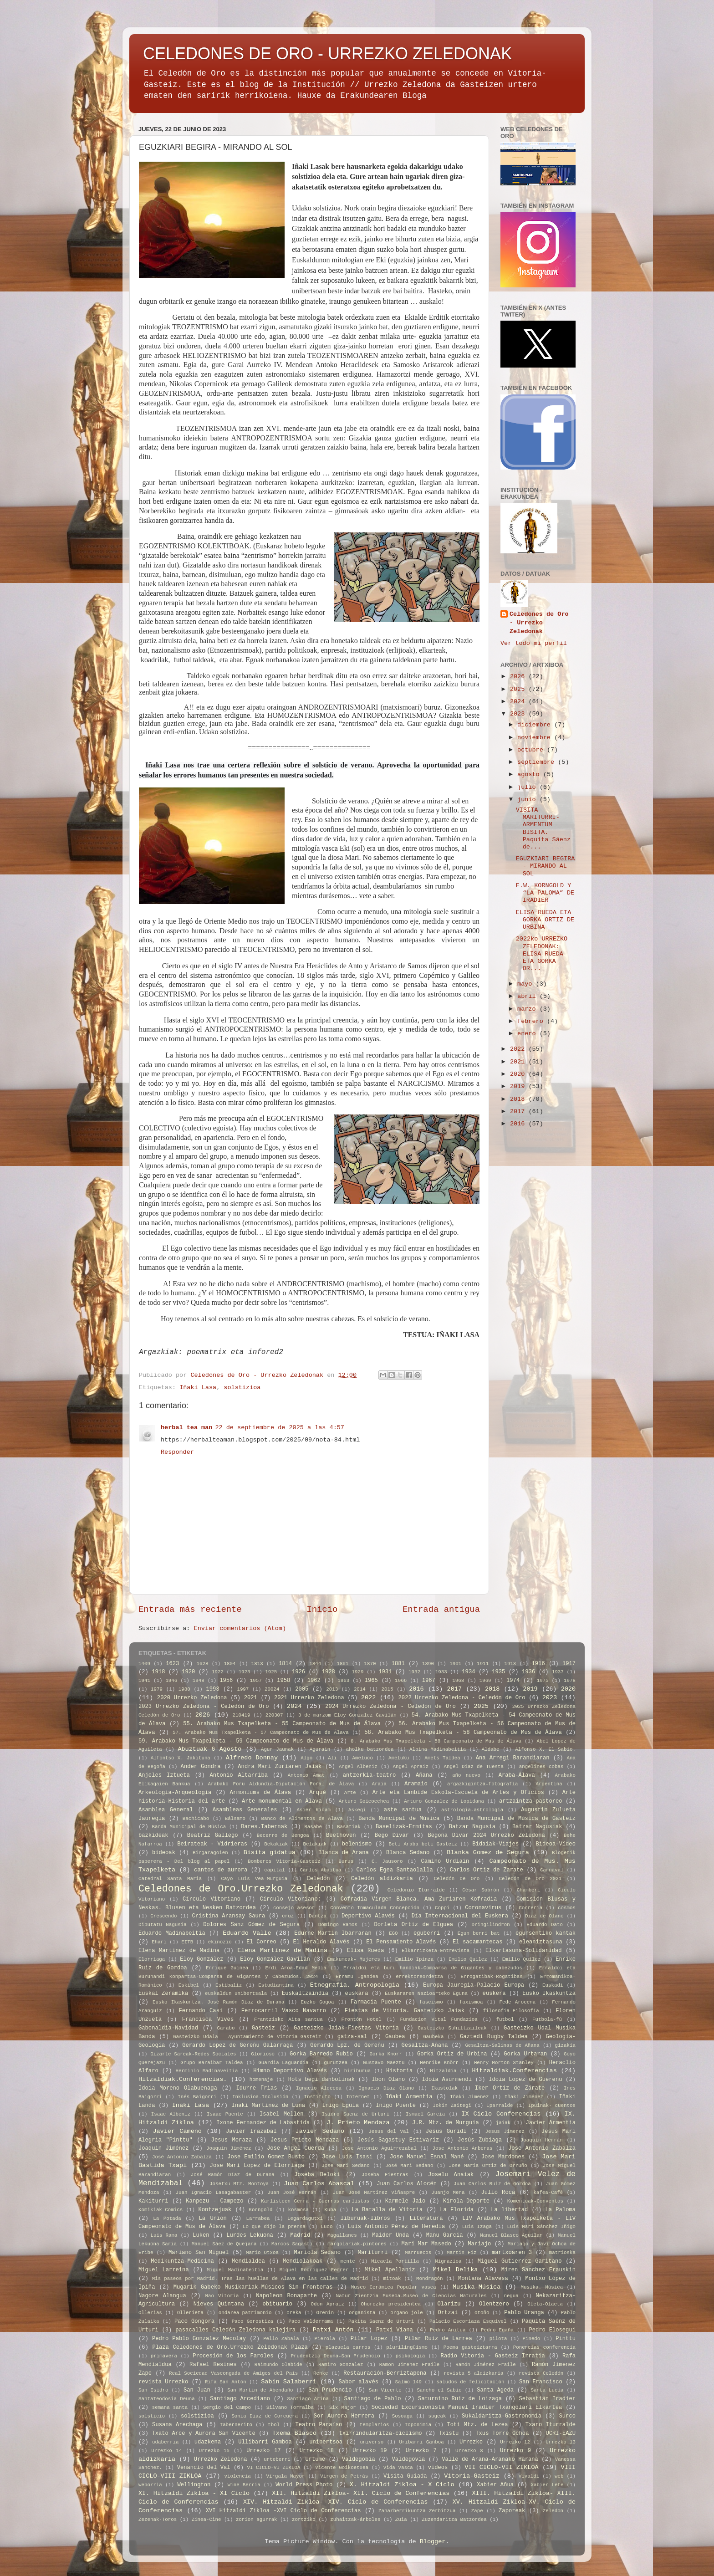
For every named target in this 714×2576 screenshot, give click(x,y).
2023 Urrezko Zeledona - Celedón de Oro (203, 1706)
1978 (570, 1680)
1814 (285, 1664)
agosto (530, 774)
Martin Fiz (461, 2252)
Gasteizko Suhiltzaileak (452, 2028)
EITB (187, 1942)
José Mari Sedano (409, 2165)
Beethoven (341, 1835)
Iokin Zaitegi (452, 2105)
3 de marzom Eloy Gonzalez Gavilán (347, 1715)
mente (347, 2261)
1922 (218, 1672)
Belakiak (315, 1844)
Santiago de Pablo (372, 2399)
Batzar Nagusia (472, 1827)
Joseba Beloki (317, 2175)
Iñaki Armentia (409, 2097)
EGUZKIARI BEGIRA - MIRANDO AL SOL (545, 866)
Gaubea (395, 2037)
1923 (244, 1672)
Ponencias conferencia (544, 2347)
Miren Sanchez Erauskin (538, 2270)
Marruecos (418, 2252)
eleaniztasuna (540, 1942)
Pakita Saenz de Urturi (381, 2321)
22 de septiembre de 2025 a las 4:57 (279, 1427)
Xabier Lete (547, 2485)
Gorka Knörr (386, 2054)
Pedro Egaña (497, 2330)
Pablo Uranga (524, 2313)
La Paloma (561, 2210)
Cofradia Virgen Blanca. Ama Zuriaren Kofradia (419, 1899)
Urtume (315, 2459)
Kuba (330, 2210)
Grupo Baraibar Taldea (211, 2062)
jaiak (503, 2123)
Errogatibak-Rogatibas (492, 1976)
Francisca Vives (208, 2019)
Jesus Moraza (231, 2140)
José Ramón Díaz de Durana (233, 2174)
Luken (201, 2235)
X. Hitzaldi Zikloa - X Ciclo (402, 2484)
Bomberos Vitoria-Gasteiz (284, 1861)
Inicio (321, 1610)
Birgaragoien (210, 1852)
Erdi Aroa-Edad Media (295, 1968)
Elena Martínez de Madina (282, 1950)
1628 (203, 1663)
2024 (519, 701)
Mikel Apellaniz (390, 2270)
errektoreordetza (419, 1976)
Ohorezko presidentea (391, 2304)
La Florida (457, 2210)
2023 (519, 713)
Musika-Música (476, 2287)
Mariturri (373, 2252)
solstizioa (242, 1387)
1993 (212, 1689)
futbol (505, 2019)
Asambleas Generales (245, 1810)
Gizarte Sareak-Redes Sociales (193, 2054)
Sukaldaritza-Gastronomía (501, 2416)
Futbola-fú (547, 2019)
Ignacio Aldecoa (319, 2088)
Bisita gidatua (270, 1852)
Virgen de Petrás (344, 2476)
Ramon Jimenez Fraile (409, 2364)
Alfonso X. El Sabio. (545, 1749)
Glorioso (263, 2054)
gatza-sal (352, 2037)
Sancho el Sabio (439, 2390)
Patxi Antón (333, 2329)
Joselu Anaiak (451, 2175)
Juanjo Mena (447, 2192)
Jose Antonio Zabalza (542, 2148)
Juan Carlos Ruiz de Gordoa (492, 2184)
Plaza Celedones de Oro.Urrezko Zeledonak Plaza (229, 2347)
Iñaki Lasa (197, 1387)
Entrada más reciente (190, 1610)
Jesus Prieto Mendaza (304, 2140)
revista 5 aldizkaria (473, 2373)
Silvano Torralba (290, 2407)
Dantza (317, 1916)
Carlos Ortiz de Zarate (486, 1870)
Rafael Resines (212, 2364)
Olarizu (449, 2304)
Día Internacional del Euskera (460, 1916)
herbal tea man (186, 1427)
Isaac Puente (225, 2114)
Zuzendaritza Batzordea (454, 2519)
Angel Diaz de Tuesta (474, 1766)
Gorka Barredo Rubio (321, 2054)
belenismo (357, 1844)
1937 (558, 1672)
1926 (298, 1672)
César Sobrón (480, 1890)
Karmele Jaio (405, 2201)
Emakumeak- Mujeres (353, 1959)
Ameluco (362, 1758)
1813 (257, 1663)
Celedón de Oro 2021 (530, 1878)
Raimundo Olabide (278, 2364)
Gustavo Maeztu (383, 2062)
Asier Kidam (313, 1810)
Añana (424, 1775)
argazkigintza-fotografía (482, 1784)
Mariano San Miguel (198, 2252)
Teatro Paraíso (318, 2425)
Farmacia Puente (376, 2002)
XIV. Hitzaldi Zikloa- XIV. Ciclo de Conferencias (335, 2502)
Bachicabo (196, 1818)
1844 (315, 1663)
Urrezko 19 (369, 2451)
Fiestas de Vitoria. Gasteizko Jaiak (404, 2011)
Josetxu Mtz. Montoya (239, 2184)
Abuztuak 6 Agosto (209, 1749)
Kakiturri (153, 2201)
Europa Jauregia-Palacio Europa (473, 1985)
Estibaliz (228, 1985)
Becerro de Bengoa (283, 1835)
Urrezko (471, 2442)
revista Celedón (541, 2373)
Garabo (226, 2028)
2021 (519, 1061)
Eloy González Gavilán (275, 1959)
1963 (343, 1680)
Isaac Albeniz (170, 2114)
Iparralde (499, 2105)
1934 (468, 1672)
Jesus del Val (388, 2131)
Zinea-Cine (206, 2519)
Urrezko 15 (214, 2450)
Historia (399, 2071)
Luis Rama (164, 2235)
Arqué (317, 1792)
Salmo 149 (408, 2382)
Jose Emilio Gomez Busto (266, 2157)
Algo (306, 1758)
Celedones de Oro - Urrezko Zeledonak (539, 623)
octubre (532, 749)
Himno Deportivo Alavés (290, 2071)
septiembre (537, 762)
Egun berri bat (479, 1933)
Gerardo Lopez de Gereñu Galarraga (237, 2045)
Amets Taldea (442, 1758)
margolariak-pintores (357, 2244)
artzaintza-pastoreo (530, 1801)
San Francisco (540, 2382)
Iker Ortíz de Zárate (510, 2088)
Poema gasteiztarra (470, 2347)
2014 (360, 1689)
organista (362, 2312)
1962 (314, 1680)
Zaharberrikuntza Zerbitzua (416, 2511)
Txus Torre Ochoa (502, 2433)
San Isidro (153, 2390)
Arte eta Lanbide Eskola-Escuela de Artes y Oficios (458, 1792)
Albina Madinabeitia (437, 1749)
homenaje (261, 2079)
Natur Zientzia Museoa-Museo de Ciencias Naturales (411, 2296)
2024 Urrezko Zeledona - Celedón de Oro (390, 1706)
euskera (494, 1993)
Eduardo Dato (544, 1924)
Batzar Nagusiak (537, 1827)
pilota (498, 2338)
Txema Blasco (294, 2433)
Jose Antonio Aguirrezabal (379, 2148)
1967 (428, 1680)
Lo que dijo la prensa (274, 2226)
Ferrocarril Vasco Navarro (283, 2011)
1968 (458, 1680)
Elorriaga (151, 1959)
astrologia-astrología (472, 1810)
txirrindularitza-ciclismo (380, 2433)
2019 (519, 1086)
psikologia (410, 2356)
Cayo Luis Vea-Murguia (254, 1878)
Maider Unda (390, 2235)
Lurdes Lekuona (249, 2235)
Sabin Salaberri (288, 2381)
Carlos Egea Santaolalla (395, 1870)
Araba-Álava (517, 1775)
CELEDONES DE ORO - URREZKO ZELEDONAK (327, 53)
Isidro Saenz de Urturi (355, 2114)
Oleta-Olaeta (545, 2304)
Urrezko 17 (263, 2451)
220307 (274, 1715)
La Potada (167, 2218)
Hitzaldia (443, 2071)
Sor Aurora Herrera (344, 2416)
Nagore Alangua (162, 2296)
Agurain (320, 1749)
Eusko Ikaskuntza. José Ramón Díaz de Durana (218, 2002)
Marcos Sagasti (292, 2244)
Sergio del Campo (227, 2407)
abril (528, 996)
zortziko (304, 2519)
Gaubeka (433, 2036)
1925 (271, 1672)
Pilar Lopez (369, 2339)
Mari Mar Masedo (426, 2244)
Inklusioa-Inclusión (260, 2097)
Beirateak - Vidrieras (212, 1844)
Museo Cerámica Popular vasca (393, 2287)
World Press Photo (303, 2485)
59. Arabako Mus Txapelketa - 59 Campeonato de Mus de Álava (235, 1741)
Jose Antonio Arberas (463, 2148)
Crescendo (163, 1916)
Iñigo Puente (396, 2105)
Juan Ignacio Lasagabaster (213, 2192)
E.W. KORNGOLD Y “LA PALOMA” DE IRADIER (545, 893)
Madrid (301, 2235)
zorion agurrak (256, 2519)
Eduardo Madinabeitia (171, 1933)
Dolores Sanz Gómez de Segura (251, 1925)
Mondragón (429, 2278)
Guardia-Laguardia (283, 2062)
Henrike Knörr (439, 2062)
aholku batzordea (370, 1749)
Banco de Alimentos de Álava (302, 1818)
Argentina (549, 1784)
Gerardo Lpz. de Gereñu (347, 2045)
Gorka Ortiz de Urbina (452, 2054)
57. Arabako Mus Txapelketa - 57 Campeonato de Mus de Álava (261, 1732)
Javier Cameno (177, 2131)
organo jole (406, 2312)
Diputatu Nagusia (162, 1924)
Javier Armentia (550, 2123)
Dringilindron (491, 1924)
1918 (158, 1672)
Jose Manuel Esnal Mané (427, 2157)
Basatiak (349, 1827)
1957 (256, 1680)
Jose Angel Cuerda (295, 2148)
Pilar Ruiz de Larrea (438, 2339)
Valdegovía (408, 2459)
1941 (144, 1680)
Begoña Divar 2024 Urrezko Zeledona (486, 1835)
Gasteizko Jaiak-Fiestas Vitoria (346, 2028)
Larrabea (258, 2218)
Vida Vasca (398, 2467)
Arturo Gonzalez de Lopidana (444, 1801)
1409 (144, 1663)
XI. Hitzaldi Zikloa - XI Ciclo (194, 2493)
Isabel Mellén (282, 2114)
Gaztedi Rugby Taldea (494, 2037)
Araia (379, 1784)
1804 (230, 1663)
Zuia (401, 2519)
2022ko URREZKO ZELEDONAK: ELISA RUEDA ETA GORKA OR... (541, 953)
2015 (387, 1689)
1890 (428, 1663)
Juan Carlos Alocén (407, 2184)
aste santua (403, 1810)
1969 (485, 1680)
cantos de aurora (220, 1870)
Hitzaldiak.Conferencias (514, 2070)
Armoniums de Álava (260, 1792)
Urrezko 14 (166, 2450)
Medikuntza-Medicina (182, 2261)
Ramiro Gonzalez (340, 2364)
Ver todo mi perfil (533, 643)
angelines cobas (541, 1766)
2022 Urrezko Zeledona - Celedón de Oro (461, 1698)
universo (371, 2442)
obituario (278, 2304)
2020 (519, 1074)
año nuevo (466, 1775)
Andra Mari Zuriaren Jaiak (279, 1766)
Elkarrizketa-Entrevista (435, 1950)
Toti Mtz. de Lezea (477, 2425)
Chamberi (529, 1890)
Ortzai (448, 2313)
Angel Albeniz (358, 1766)
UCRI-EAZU (561, 2433)
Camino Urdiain (445, 1861)
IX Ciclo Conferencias (501, 2114)
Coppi (442, 1908)
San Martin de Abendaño (260, 2390)
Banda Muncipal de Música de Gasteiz (516, 1818)
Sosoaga (402, 2416)
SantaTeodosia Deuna (166, 2399)
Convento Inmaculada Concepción (374, 1908)
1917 (569, 1664)
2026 (519, 676)
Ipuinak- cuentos (552, 2105)
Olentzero (494, 2304)
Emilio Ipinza (414, 1959)
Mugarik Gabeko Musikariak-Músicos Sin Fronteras (253, 2287)
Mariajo (479, 2244)
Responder (177, 1452)
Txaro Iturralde (550, 2425)
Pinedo (531, 2338)
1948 (198, 1680)
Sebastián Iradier (547, 2399)
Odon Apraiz (327, 2304)
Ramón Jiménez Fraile (485, 2364)
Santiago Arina (308, 2399)
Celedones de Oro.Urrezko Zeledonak (240, 1888)
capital (274, 1870)
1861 (342, 1663)
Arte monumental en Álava (282, 1801)
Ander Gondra (201, 1766)
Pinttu (566, 2339)
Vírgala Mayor (285, 2476)
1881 (398, 1664)
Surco (567, 2416)
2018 (519, 1099)
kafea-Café (548, 2192)
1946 (171, 1680)
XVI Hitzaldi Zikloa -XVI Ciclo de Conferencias (283, 2511)
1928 (328, 1672)
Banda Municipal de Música (189, 1827)
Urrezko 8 (469, 2450)
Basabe (313, 1827)
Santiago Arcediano (240, 2399)
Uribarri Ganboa (421, 2442)
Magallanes (342, 2235)
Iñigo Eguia (340, 2105)
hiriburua (357, 2071)
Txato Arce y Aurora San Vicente (203, 2433)
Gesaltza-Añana (425, 2045)
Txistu (449, 2433)
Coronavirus (483, 1908)
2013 (332, 1689)
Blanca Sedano (408, 1853)
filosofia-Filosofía (511, 2011)
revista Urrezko (163, 2382)
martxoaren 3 (512, 2252)
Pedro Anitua (447, 2330)
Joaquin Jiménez (163, 2148)
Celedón (318, 1879)
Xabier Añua (495, 2485)
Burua (346, 1861)
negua (511, 2296)
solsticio (151, 2416)
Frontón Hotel (361, 2019)
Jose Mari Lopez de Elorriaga (257, 2165)
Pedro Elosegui (552, 2330)
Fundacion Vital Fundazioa (439, 2019)
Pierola (325, 2338)
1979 (157, 1689)
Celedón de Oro (456, 1878)
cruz (288, 1916)
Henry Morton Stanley (504, 2062)
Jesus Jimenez (504, 2131)
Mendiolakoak (302, 2261)
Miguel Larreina (163, 2270)
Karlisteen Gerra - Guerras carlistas (315, 2201)
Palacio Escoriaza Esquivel (468, 2321)
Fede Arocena (518, 2002)
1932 (414, 1672)
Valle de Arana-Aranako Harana (490, 2459)
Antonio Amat (306, 1775)
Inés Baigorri (197, 2097)
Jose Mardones (503, 2157)
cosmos (567, 1908)
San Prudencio (330, 2390)
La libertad (509, 2210)
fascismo (431, 2002)
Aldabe (491, 1749)
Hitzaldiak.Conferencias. (182, 2079)
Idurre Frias (256, 2088)
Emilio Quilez (468, 1959)
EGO (393, 1933)
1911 (483, 1663)
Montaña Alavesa (483, 2278)
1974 (513, 1680)
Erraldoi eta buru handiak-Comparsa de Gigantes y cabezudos (432, 1968)
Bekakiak (276, 1844)
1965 (371, 1680)
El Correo (261, 1942)
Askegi (357, 1810)
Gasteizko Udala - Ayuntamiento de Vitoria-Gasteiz (247, 2036)
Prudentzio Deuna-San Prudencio (335, 2356)
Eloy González (201, 1959)
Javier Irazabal (251, 2131)
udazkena (207, 2442)
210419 (241, 1715)
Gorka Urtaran (525, 2054)
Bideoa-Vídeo (556, 1844)
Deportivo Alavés (368, 1916)
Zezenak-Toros (157, 2519)
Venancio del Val (203, 2467)
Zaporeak (512, 2511)
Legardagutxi (305, 2218)
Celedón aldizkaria (382, 1879)
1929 (358, 1672)
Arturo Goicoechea (364, 1801)
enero (528, 1033)
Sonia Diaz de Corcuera (264, 2416)
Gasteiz (263, 2028)
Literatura (426, 2218)
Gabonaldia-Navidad (168, 2028)
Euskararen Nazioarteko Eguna (426, 1993)
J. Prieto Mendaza (357, 2122)
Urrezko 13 (561, 2442)
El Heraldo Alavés (321, 1942)
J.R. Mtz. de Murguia (445, 2123)
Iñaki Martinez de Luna (269, 2105)
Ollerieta (190, 2312)
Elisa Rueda (365, 1950)
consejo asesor (294, 1908)
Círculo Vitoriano (211, 1899)
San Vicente (385, 2390)
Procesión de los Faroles (233, 2356)
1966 (401, 1680)
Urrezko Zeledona (220, 2459)
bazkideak (153, 1835)
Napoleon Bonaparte (286, 2296)
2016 (519, 1123)
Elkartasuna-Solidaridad (523, 1950)
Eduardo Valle (247, 1933)
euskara (356, 1993)
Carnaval (552, 1870)
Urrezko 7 (421, 2451)
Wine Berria (244, 2485)
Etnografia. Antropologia (354, 1985)
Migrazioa (448, 2261)
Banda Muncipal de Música (398, 1818)
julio (528, 787)
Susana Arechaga (177, 2425)
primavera (164, 2356)
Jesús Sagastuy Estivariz (398, 2140)
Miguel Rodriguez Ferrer (314, 2270)
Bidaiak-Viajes (495, 1844)
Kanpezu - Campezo (214, 2201)
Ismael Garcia (425, 2114)
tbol (274, 2425)
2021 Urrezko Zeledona (309, 1698)
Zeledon (553, 2511)
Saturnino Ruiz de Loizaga (460, 2399)
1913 (510, 1663)
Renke (320, 2373)
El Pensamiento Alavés (401, 1942)
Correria (530, 1908)
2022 (519, 1049)
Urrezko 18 (317, 2451)
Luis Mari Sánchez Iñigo (541, 2226)
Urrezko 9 (515, 2451)
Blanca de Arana (343, 1853)
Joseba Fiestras (385, 2174)
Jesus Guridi (446, 2131)
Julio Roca (498, 2192)
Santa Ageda (495, 2390)
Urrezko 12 (515, 2442)
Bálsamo (235, 1818)
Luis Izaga (477, 2226)
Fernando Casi (200, 2011)
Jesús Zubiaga (480, 2140)
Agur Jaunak (277, 1749)
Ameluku (398, 1758)
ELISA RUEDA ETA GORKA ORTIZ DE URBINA (545, 919)
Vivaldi (529, 2476)
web (559, 2476)
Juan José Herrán (291, 2192)
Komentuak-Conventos (535, 2201)
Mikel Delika (455, 2269)
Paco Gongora (194, 2321)
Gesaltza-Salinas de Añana (502, 2045)
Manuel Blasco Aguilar (511, 2235)
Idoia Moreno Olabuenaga (177, 2088)
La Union (212, 2218)
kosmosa (298, 2210)
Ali (332, 1758)
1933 (441, 1672)
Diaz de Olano (544, 1916)
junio (528, 799)
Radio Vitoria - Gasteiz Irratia (493, 2356)
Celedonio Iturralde (416, 1890)
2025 (519, 689)
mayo (526, 984)
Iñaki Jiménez (524, 2097)
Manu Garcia (444, 2235)
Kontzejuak (214, 2210)
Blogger (433, 2541)
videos (438, 2467)
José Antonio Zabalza (182, 2157)
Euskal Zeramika (163, 1993)
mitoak (392, 2278)
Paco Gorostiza (252, 2321)
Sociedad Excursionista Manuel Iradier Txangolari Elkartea (467, 2407)
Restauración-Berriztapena (384, 2373)
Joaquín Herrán (541, 2140)
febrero (532, 1021)
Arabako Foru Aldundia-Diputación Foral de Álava (281, 1784)
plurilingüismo (407, 2347)
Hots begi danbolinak (321, 2079)
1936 (528, 1672)
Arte (350, 1792)
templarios (374, 2425)
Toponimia (418, 2425)
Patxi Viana (394, 2330)
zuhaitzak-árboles (355, 2519)
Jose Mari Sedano (345, 2165)
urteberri (277, 2459)
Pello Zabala (281, 2338)
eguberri (426, 1933)
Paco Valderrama (311, 2321)
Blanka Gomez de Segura (488, 1852)
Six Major (342, 2407)
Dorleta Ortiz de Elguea (413, 1925)
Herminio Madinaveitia (207, 2071)
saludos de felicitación (470, 2382)
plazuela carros (348, 2347)
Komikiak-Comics (160, 2210)
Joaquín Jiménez (228, 2148)
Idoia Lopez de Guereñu (525, 2079)
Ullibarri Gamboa (265, 2442)
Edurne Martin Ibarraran (333, 1933)
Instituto (317, 2097)
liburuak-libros (365, 2218)
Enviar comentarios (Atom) (240, 1628)
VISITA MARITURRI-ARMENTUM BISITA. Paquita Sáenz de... (543, 828)
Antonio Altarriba (239, 1775)
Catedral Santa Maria (170, 1878)
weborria (150, 2485)
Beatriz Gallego (212, 1835)
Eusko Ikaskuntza (549, 1993)
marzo (528, 1009)
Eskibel (188, 1985)
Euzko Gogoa (317, 2002)
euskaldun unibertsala (236, 1993)
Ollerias (150, 2312)
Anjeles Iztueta (164, 1775)
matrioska (562, 2252)
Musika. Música (542, 2287)
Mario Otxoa (262, 2252)
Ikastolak (444, 2088)
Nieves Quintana (219, 2304)
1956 (226, 1680)
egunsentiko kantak (545, 1933)
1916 (538, 1664)
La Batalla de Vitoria (387, 2210)
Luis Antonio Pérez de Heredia (396, 2226)
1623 (172, 1664)
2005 (301, 1689)
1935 (498, 1672)
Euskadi (552, 1985)
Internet (358, 2097)
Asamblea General (165, 1810)
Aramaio (416, 1784)
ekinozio (220, 1942)
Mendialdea (248, 2261)
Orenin (325, 2312)
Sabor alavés (358, 2382)
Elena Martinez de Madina (178, 1950)
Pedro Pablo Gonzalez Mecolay (199, 2339)
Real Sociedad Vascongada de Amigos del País (233, 2373)
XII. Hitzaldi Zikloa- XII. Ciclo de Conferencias (360, 2493)
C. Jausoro (387, 1861)
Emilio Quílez (521, 1959)
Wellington (193, 2485)
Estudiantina (276, 1985)
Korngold (261, 2210)
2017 (519, 1111)
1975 (543, 1680)
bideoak (163, 1853)
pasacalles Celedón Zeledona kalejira (235, 2330)
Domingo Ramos (337, 1924)
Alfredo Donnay (252, 1757)
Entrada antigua (441, 1610)
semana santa (170, 2407)
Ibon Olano (388, 2079)
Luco (326, 2226)
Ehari (159, 1942)
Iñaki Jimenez (469, 2097)
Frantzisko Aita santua (288, 2019)
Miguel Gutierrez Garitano (520, 2261)
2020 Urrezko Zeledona (192, 1698)
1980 (184, 1689)
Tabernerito (236, 2425)
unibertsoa (325, 2442)
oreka (293, 2312)
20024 (272, 1689)
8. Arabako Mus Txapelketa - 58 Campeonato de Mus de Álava (436, 1741)
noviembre (535, 737)
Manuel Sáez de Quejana (224, 2244)
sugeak (437, 2416)
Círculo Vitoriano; (290, 1899)
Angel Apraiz (410, 1766)
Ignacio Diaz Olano (386, 2088)
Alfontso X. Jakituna (180, 1758)
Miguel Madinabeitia (235, 2270)
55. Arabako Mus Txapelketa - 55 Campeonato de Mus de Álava (282, 1724)
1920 (188, 1672)
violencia (237, 2476)
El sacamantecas (477, 1942)
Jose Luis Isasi (347, 2157)
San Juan (197, 2390)
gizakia (565, 2045)
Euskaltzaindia (305, 1993)
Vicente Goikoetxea (341, 2467)
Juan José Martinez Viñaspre (374, 2192)
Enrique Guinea (227, 1968)
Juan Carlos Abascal (319, 2183)
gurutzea (335, 2062)
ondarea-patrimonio (245, 2312)
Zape (477, 2511)
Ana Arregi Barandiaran (513, 1758)
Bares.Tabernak (264, 1827)
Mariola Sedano (317, 2252)
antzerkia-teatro (369, 1775)
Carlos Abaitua (321, 1870)
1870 (370, 1663)
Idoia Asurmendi (447, 2079)
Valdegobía (358, 2459)
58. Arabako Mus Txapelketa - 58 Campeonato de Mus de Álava (462, 1732)
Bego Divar (392, 1835)
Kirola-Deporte (466, 2201)
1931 (385, 1672)
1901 (455, 1663)
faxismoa (471, 2002)
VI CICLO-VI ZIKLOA (273, 2467)
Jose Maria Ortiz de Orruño (488, 2165)
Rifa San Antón (225, 2382)
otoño (481, 2312)
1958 (283, 1680)
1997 (243, 1689)
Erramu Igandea (357, 1976)
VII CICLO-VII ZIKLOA (501, 2467)
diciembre (535, 724)
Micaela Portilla (395, 2261)
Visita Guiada (405, 2476)
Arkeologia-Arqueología (174, 1792)
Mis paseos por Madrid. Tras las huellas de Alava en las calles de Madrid (260, 2278)
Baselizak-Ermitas (404, 1827)
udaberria (165, 2442)
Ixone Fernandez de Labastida (263, 2123)
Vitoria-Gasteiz (472, 2476)
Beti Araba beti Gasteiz (423, 1844)
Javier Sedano (320, 2131)
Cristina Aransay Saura (228, 1916)
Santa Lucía (547, 2390)
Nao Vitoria (222, 2296)
